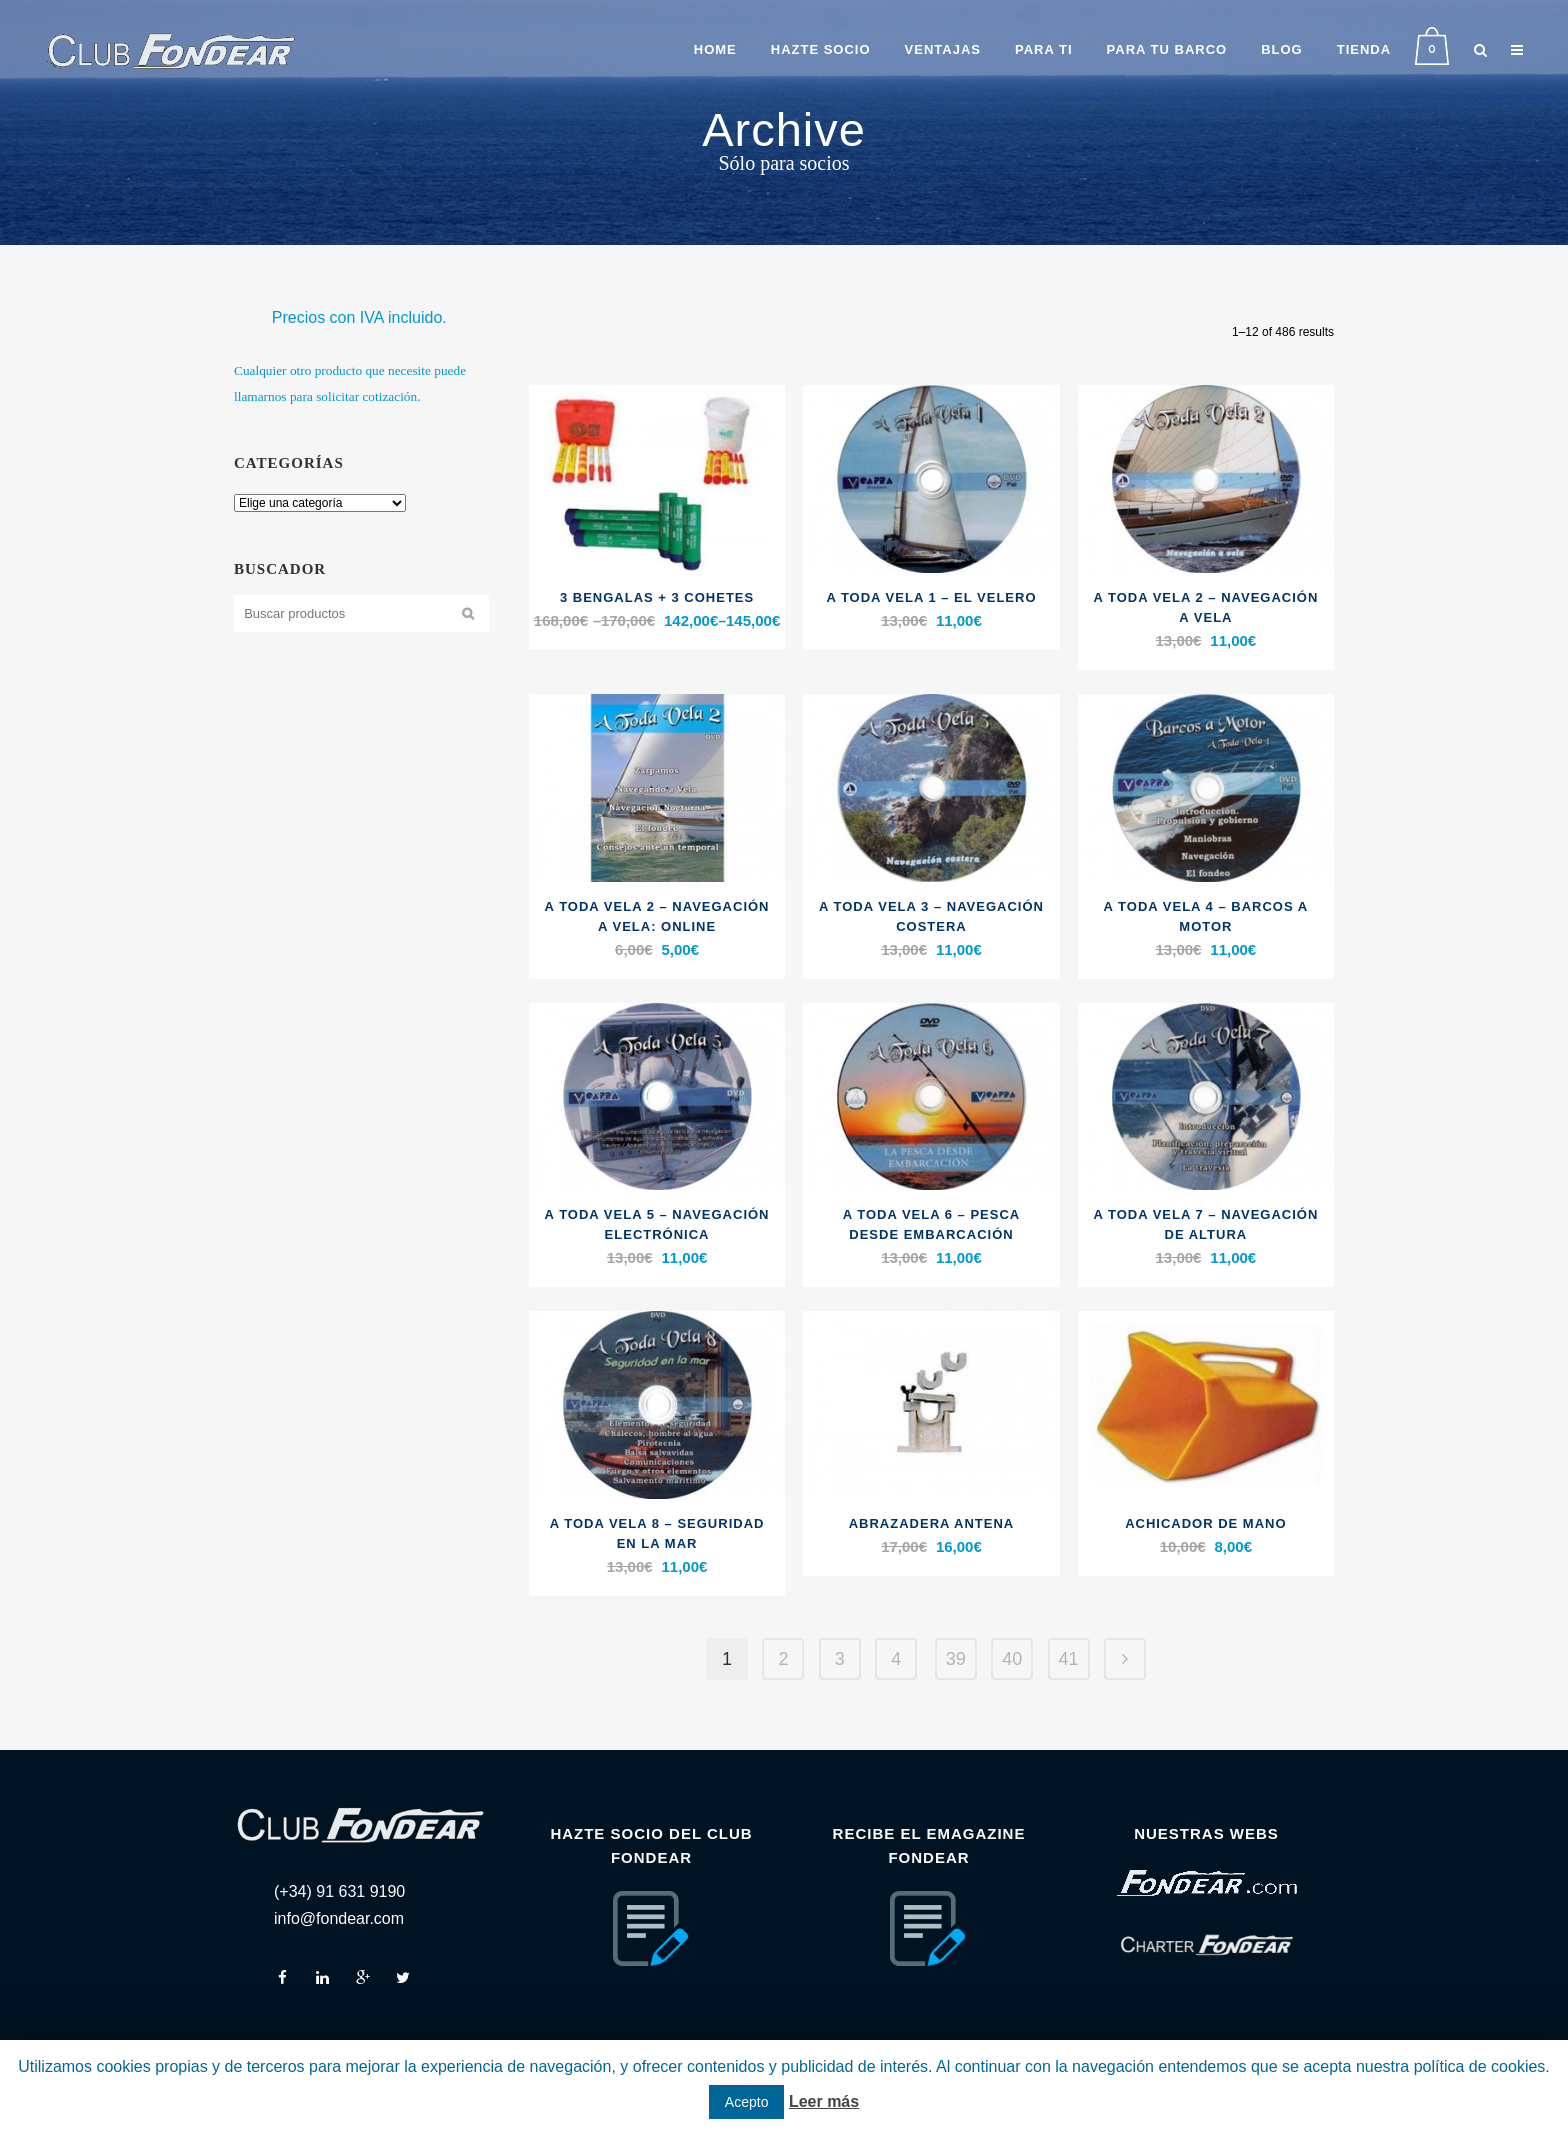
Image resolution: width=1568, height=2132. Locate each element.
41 (1069, 1659)
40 (1012, 1659)
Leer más (824, 2101)
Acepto (747, 2102)
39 (956, 1659)
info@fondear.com (339, 1918)
